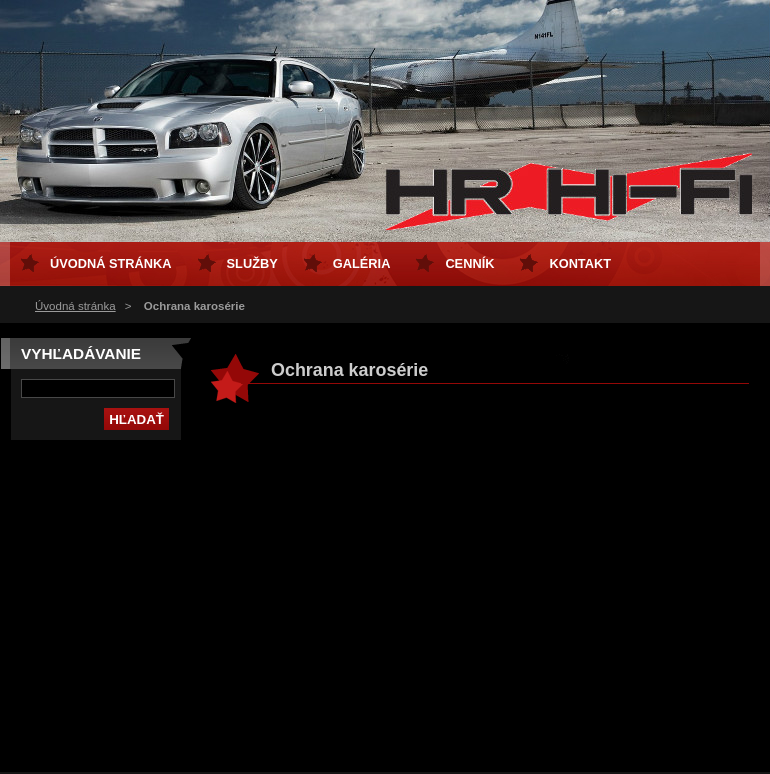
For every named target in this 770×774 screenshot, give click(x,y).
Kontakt (580, 263)
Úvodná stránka (75, 306)
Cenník (469, 263)
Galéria (362, 263)
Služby (252, 263)
